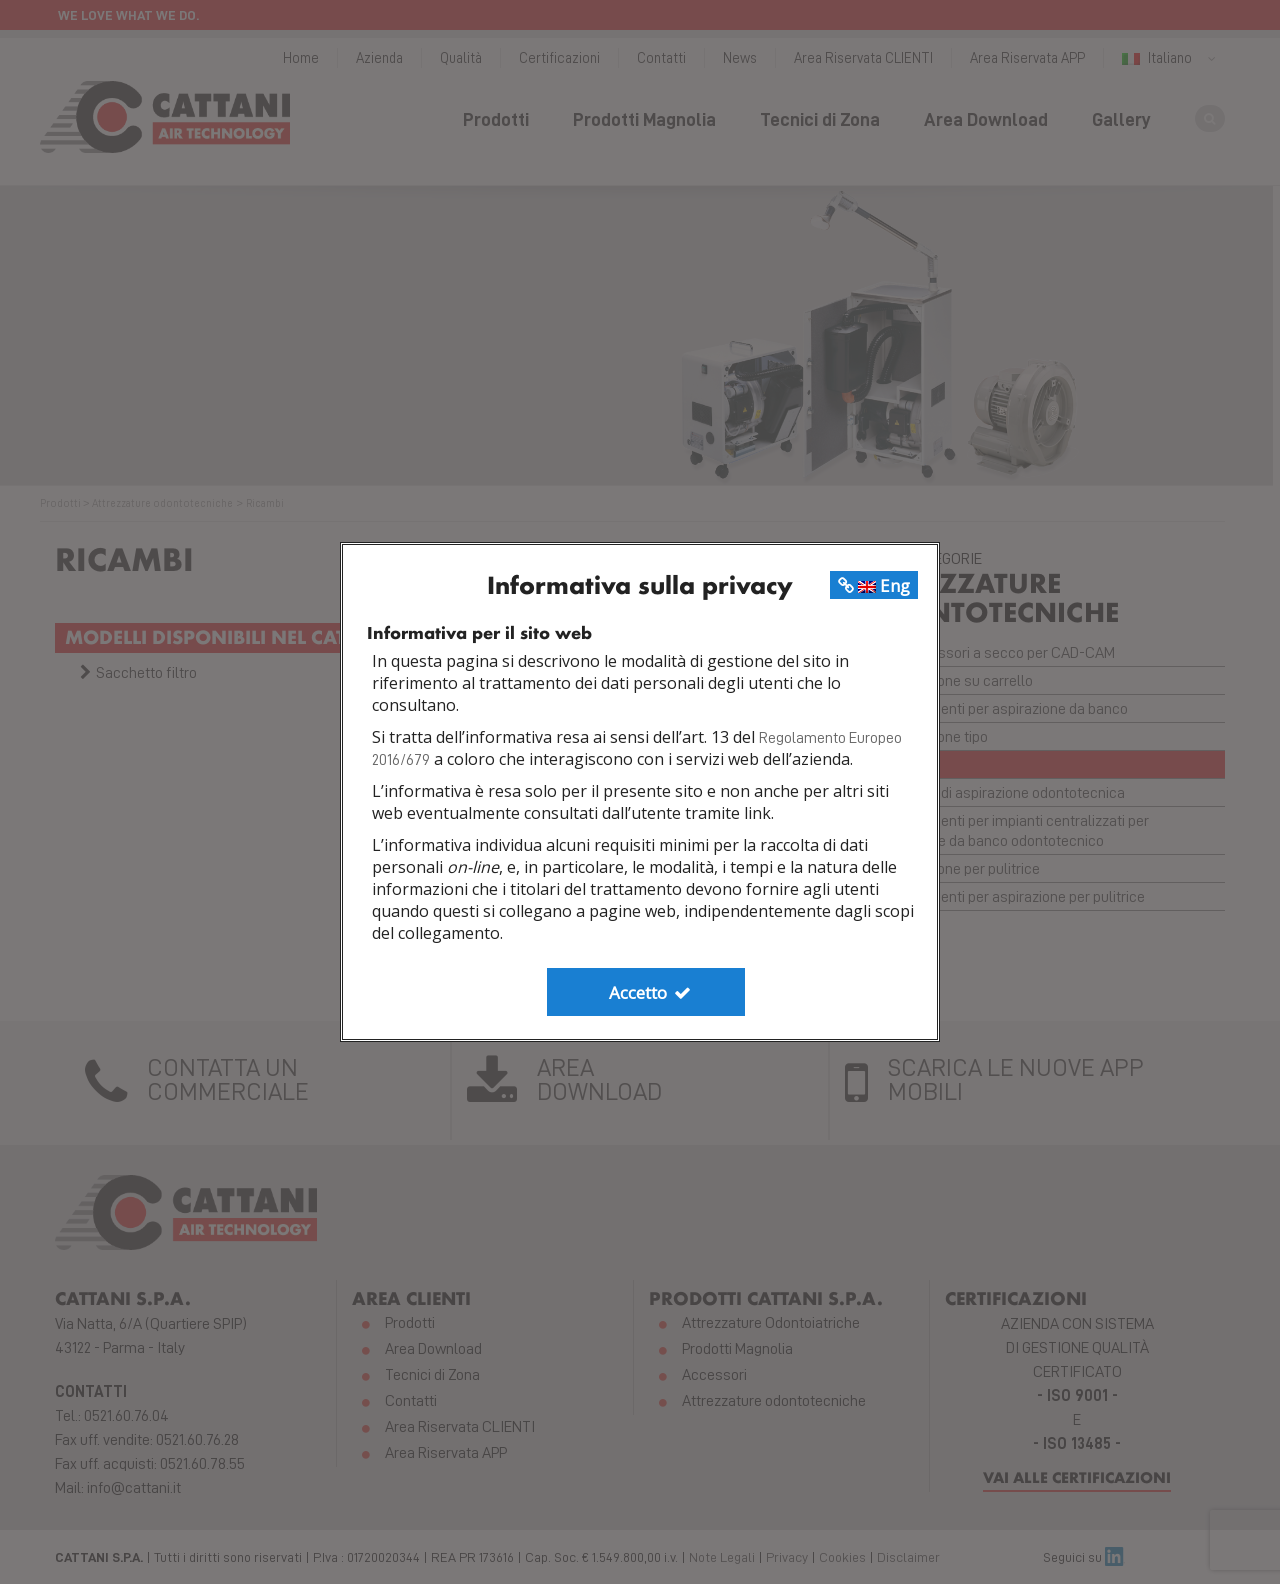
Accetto (651, 992)
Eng (874, 585)
